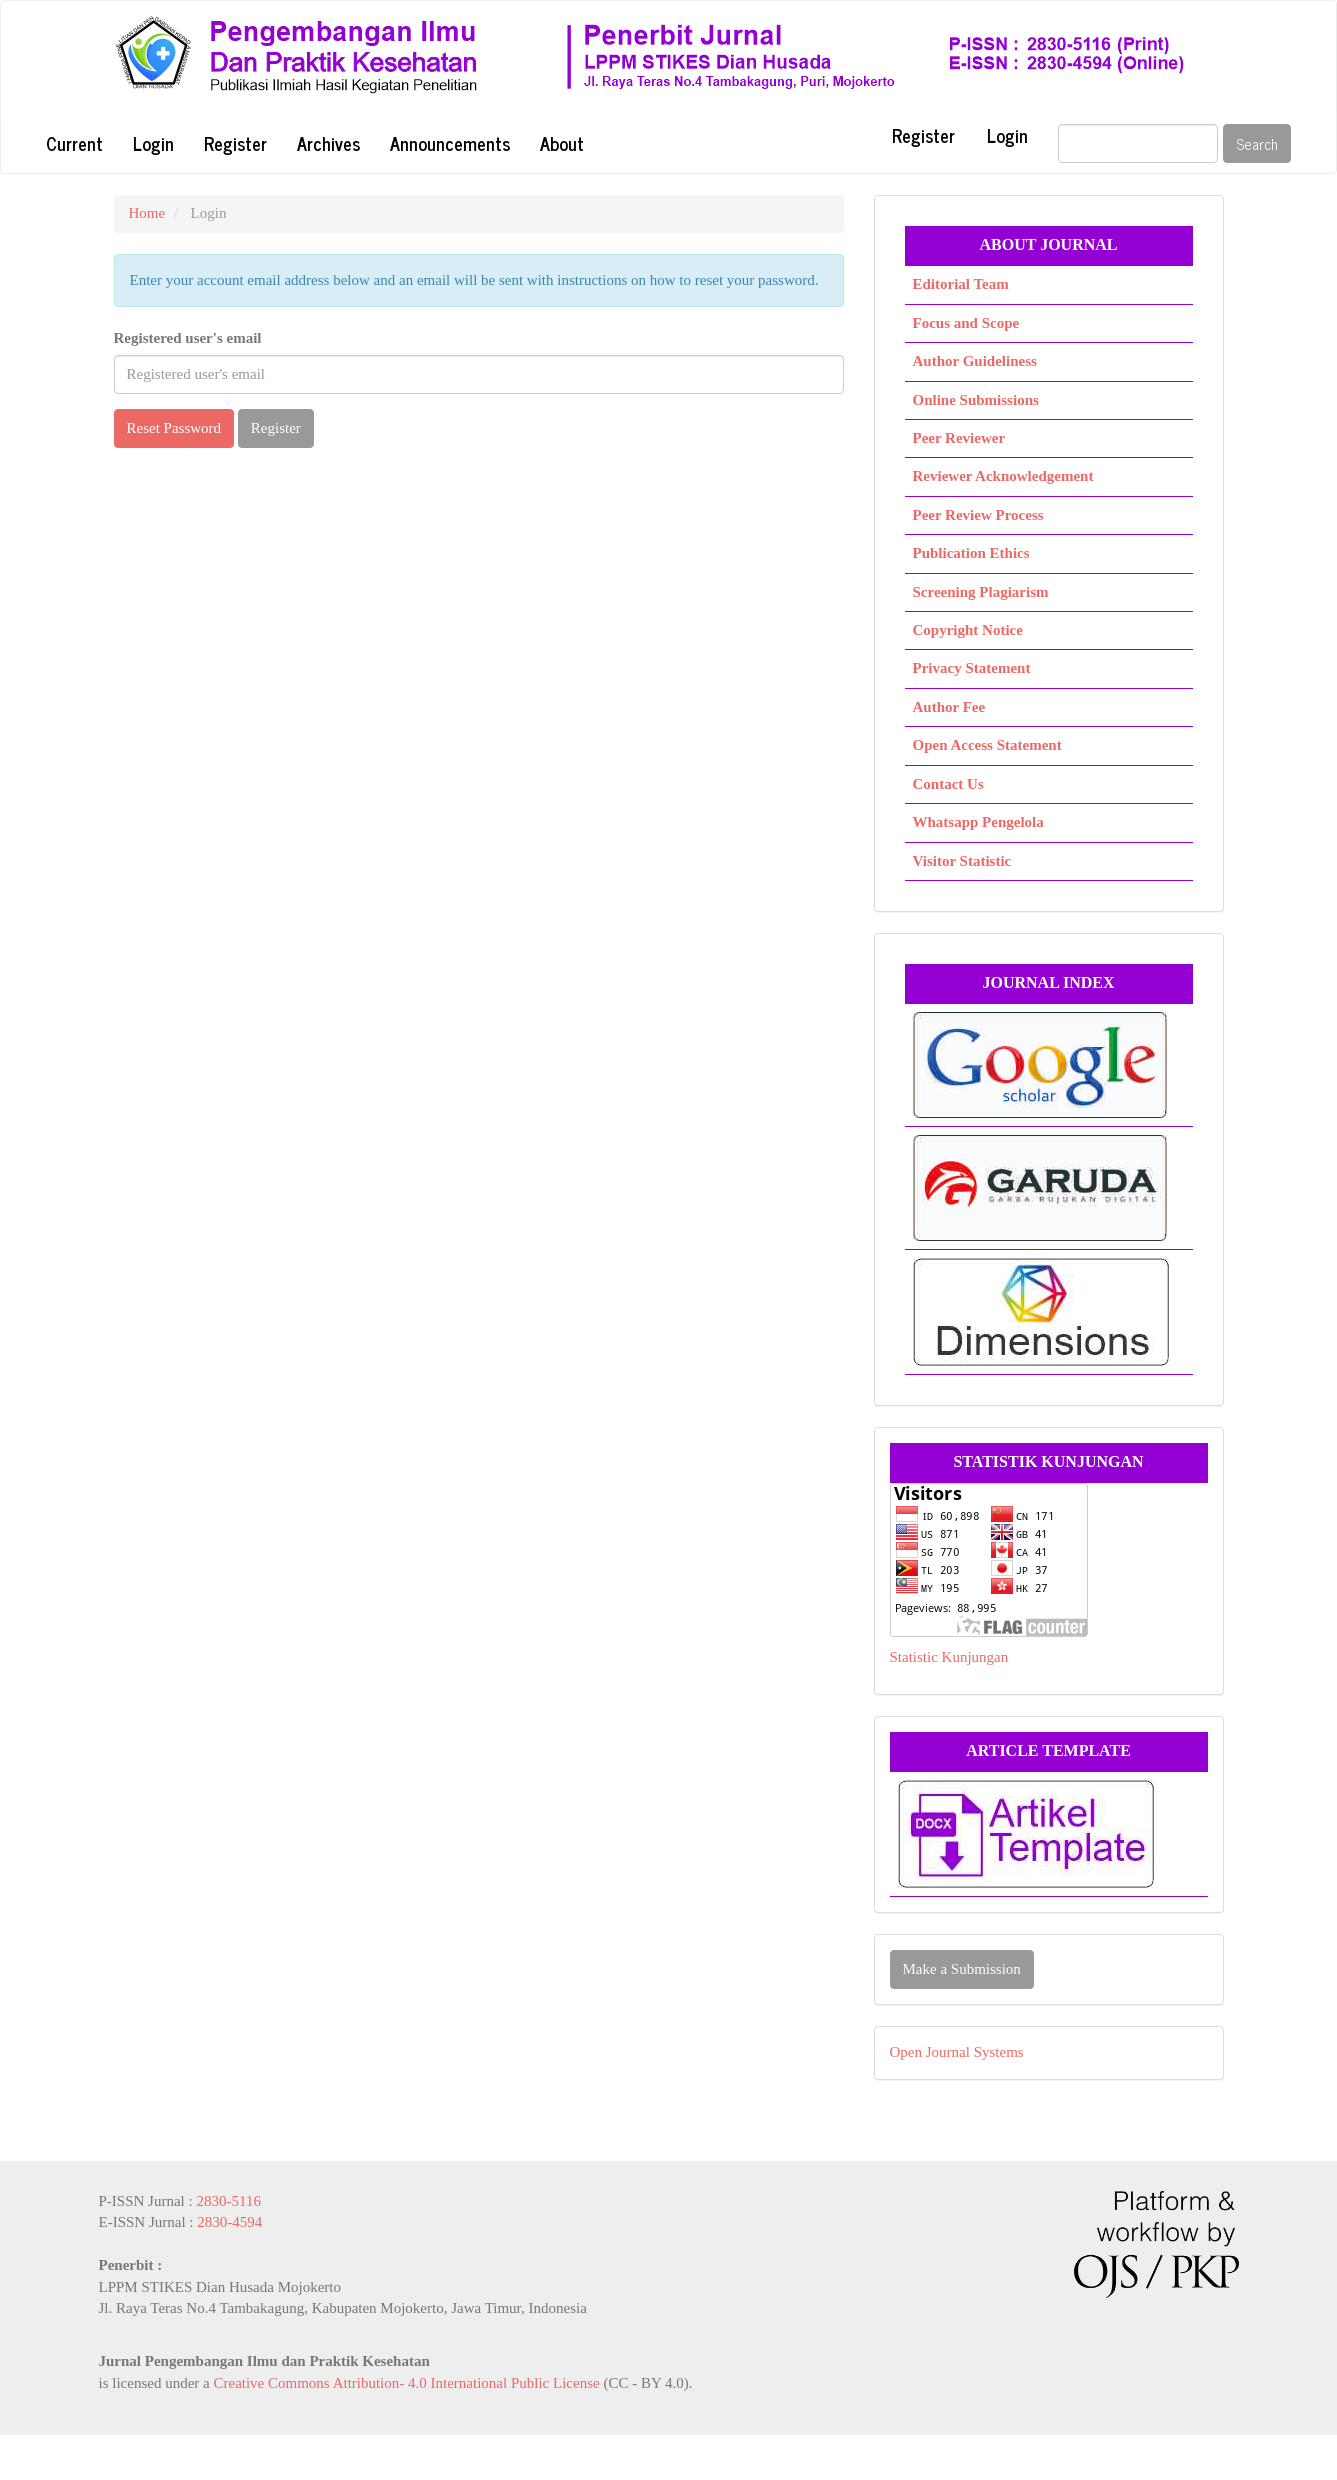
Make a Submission (962, 1969)
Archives (328, 143)
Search (1257, 143)
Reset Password (174, 428)
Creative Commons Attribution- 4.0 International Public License (406, 2383)
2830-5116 (228, 2201)
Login (153, 143)
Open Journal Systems (957, 2052)
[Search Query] (1138, 143)
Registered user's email (188, 338)
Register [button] (276, 428)
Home (147, 213)
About (562, 143)
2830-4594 (229, 2222)
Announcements (450, 143)
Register (235, 143)
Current (74, 143)
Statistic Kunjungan (949, 1657)
